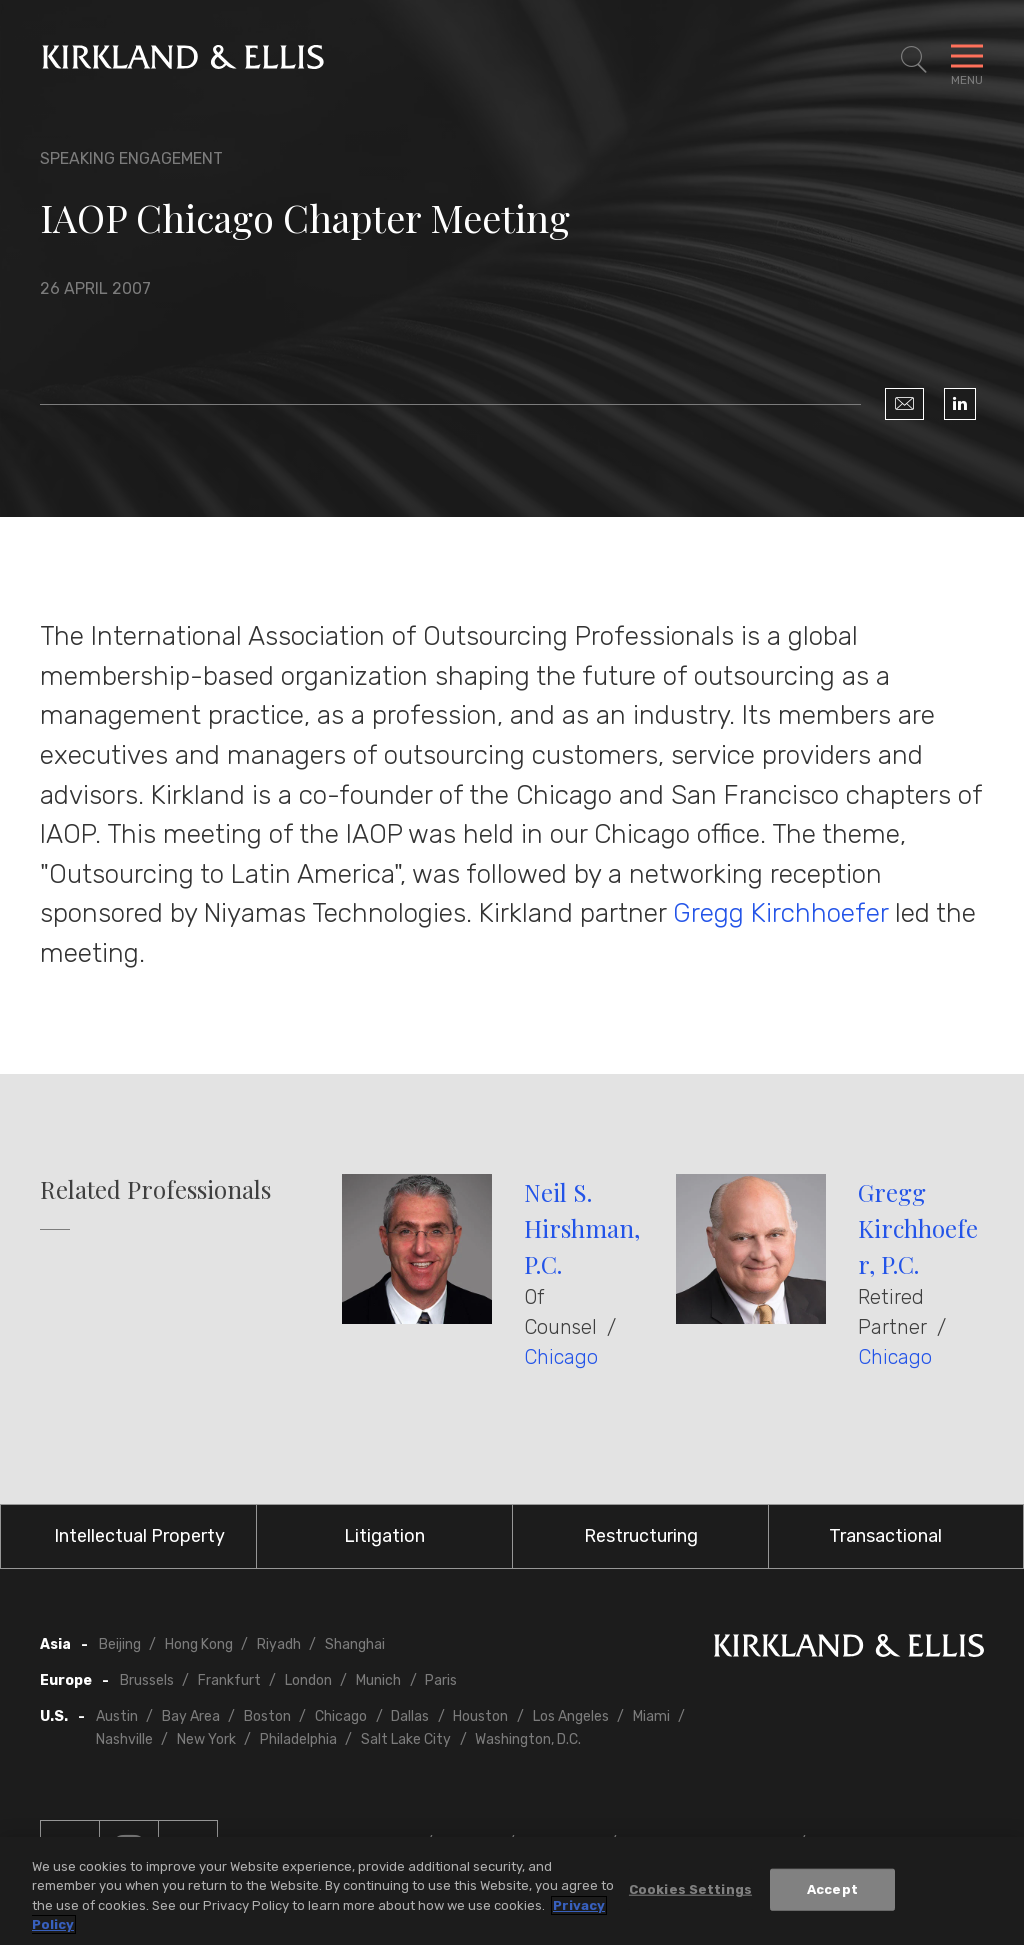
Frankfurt (229, 1680)
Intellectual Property (139, 1536)
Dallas (410, 1716)
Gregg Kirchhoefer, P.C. (918, 1228)
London (308, 1680)
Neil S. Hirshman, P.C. (582, 1228)
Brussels (147, 1680)
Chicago (561, 1357)
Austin (117, 1716)
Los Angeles (571, 1716)
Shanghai (355, 1644)
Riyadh (279, 1644)
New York (206, 1739)
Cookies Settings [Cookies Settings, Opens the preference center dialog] (690, 1889)
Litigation (384, 1536)
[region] (512, 1891)
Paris (441, 1680)
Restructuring (641, 1536)
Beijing (120, 1644)
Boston (267, 1716)
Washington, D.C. (528, 1739)
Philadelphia (298, 1739)
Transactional (885, 1536)
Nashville (124, 1739)
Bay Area (191, 1716)
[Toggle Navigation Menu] (967, 60)
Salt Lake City (406, 1739)
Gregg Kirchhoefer (780, 913)
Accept (832, 1889)
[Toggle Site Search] (914, 60)
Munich (378, 1680)
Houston (480, 1716)
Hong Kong (199, 1644)
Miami (651, 1716)
